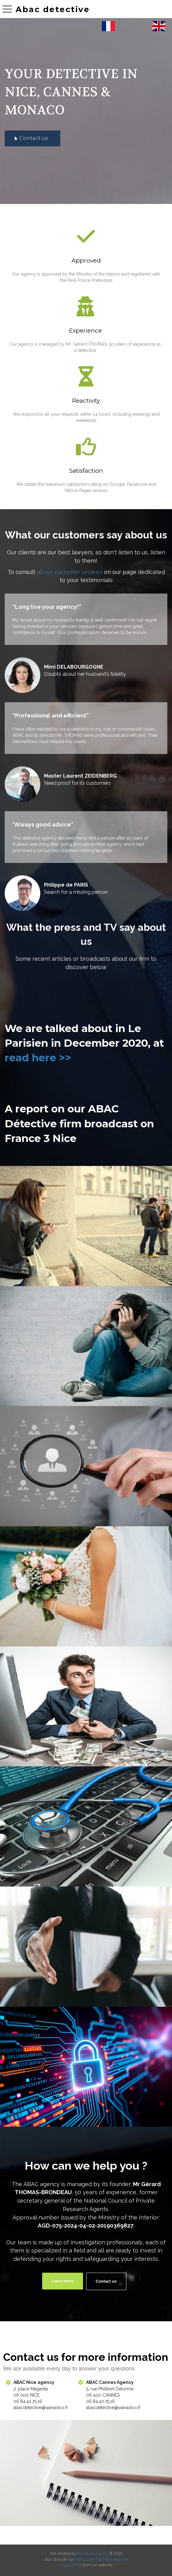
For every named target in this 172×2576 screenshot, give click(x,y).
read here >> (38, 1057)
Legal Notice (71, 2565)
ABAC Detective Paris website (101, 2559)
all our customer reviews (69, 572)
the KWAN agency (92, 2553)
